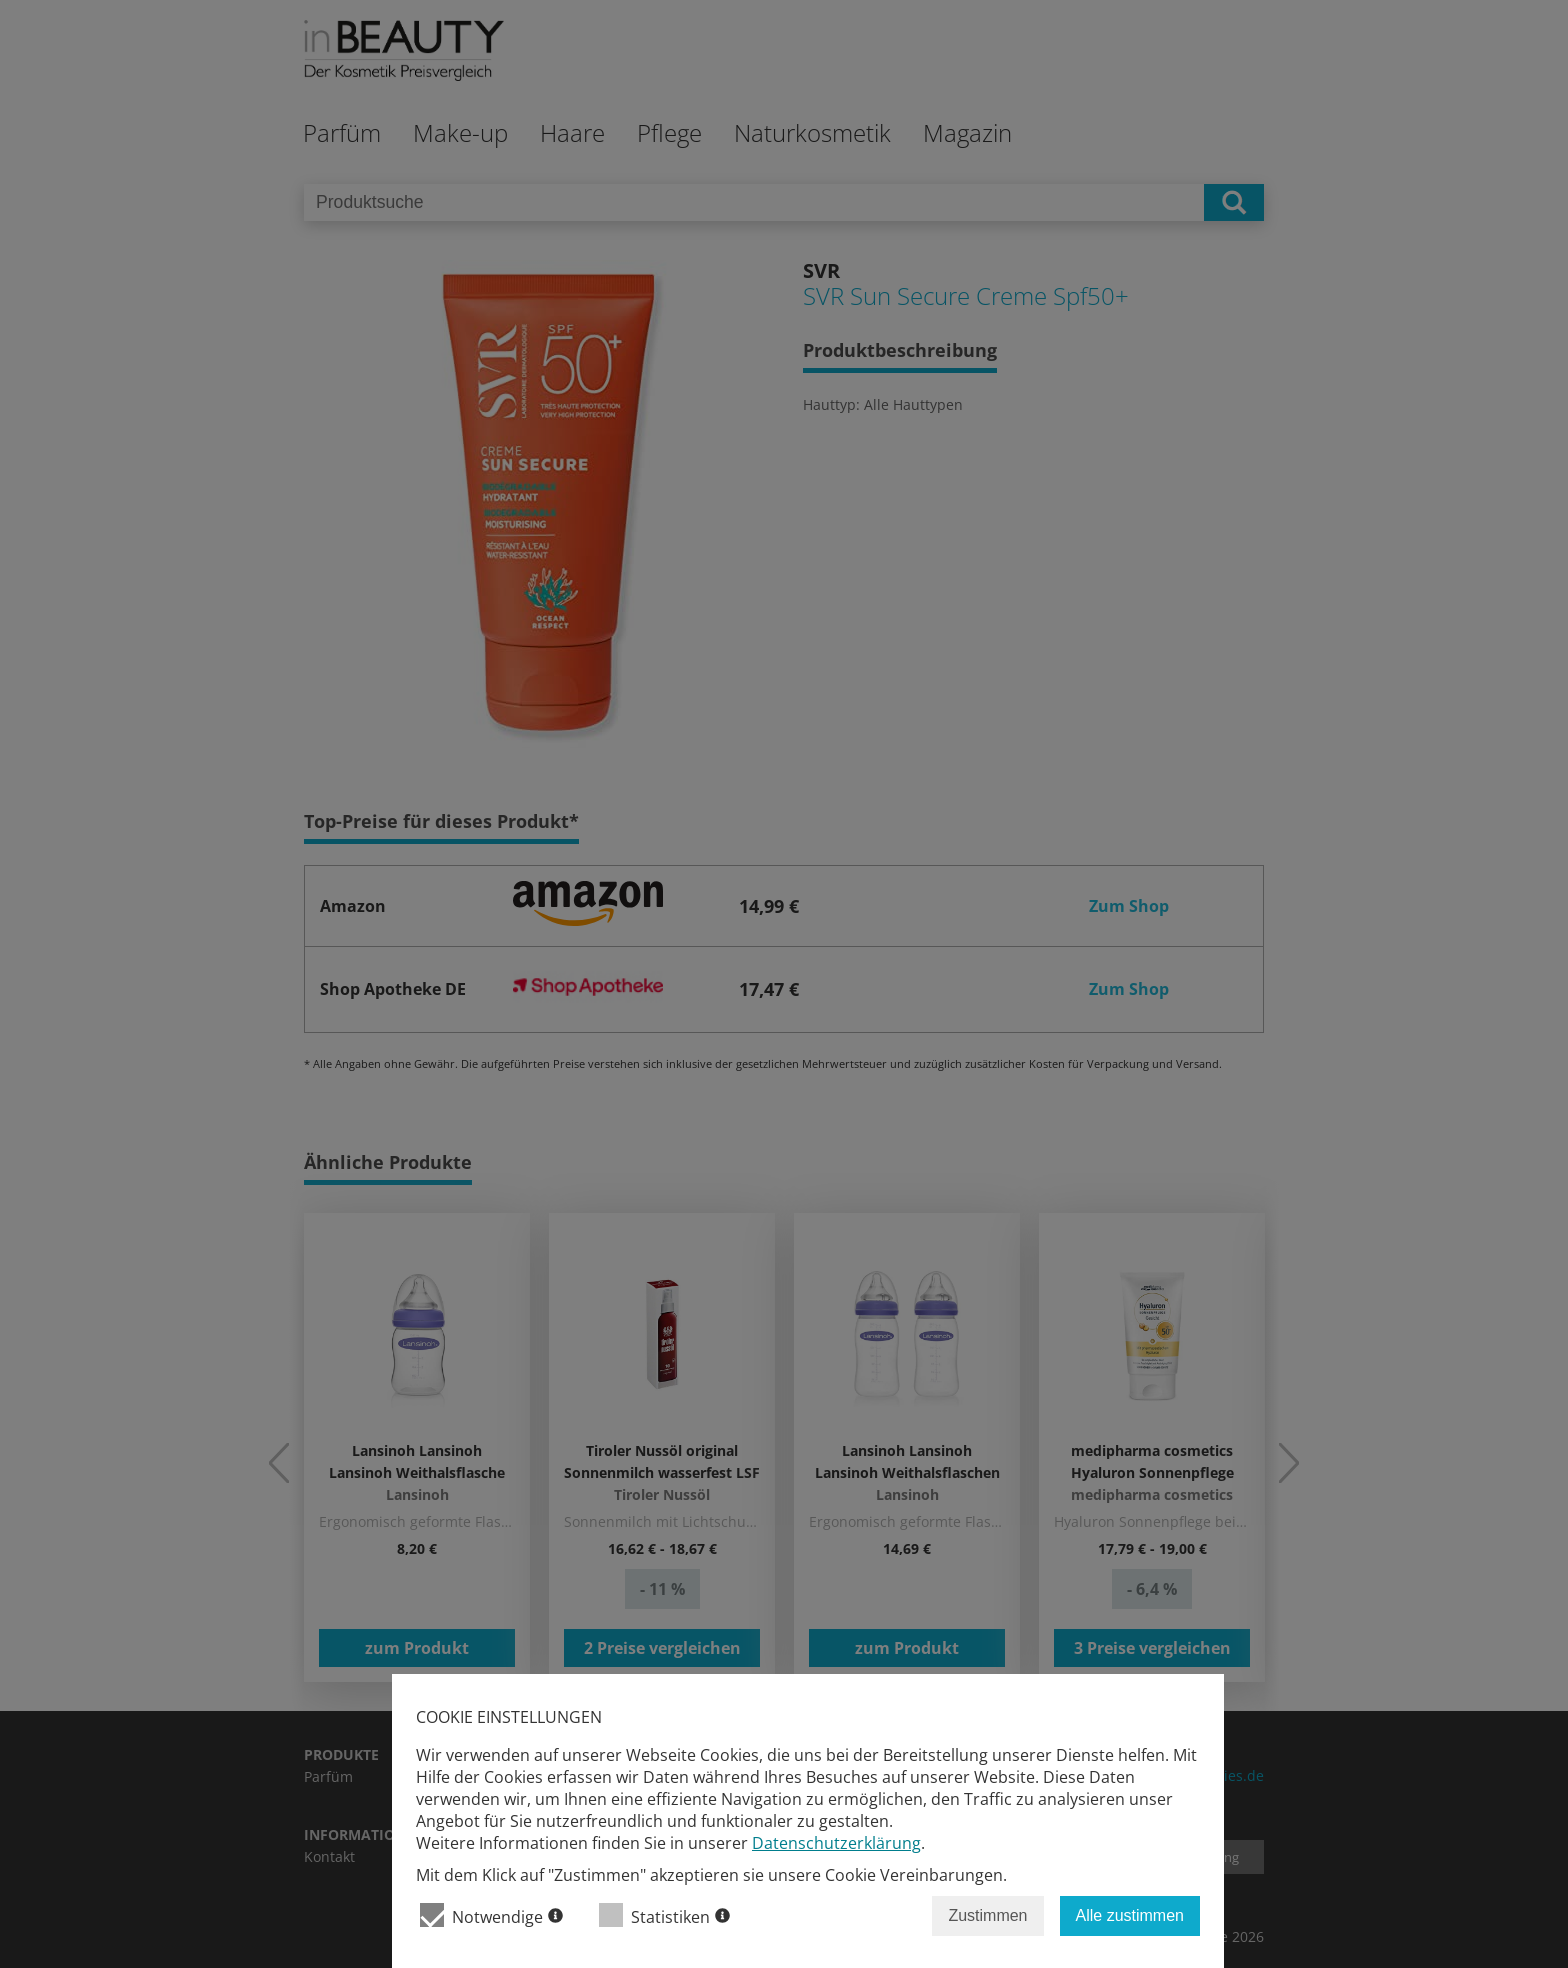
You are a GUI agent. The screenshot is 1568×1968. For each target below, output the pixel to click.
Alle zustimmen (1130, 1915)
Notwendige (491, 1915)
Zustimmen (987, 1915)
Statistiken (664, 1915)
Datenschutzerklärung (836, 1843)
